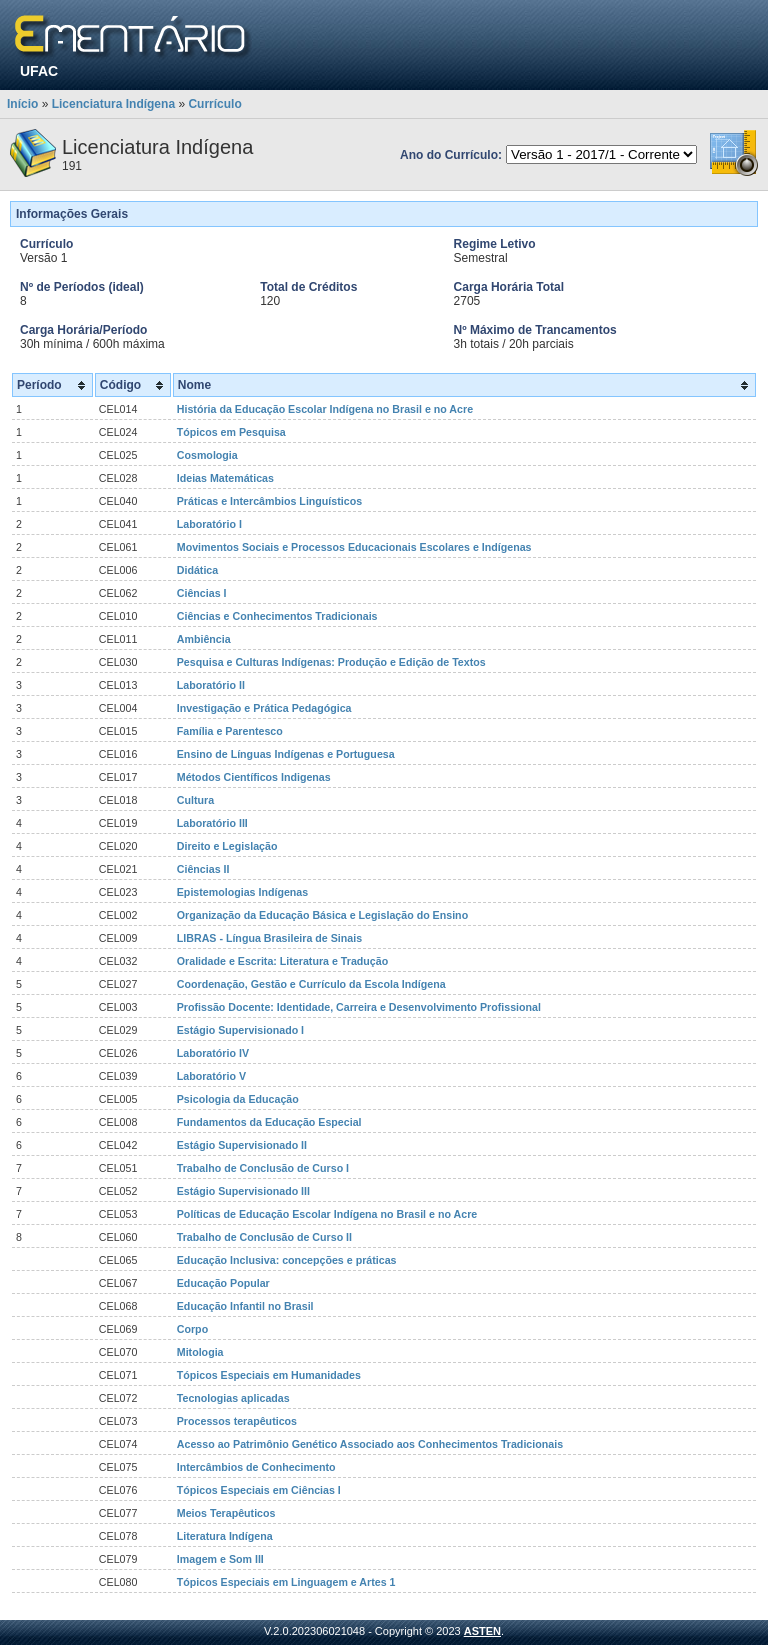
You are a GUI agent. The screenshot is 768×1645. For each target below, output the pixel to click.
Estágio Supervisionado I (240, 1030)
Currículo (214, 104)
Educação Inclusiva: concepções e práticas (287, 1260)
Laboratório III (212, 823)
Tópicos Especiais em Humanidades (269, 1375)
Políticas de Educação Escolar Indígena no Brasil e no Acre (327, 1214)
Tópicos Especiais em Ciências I (259, 1490)
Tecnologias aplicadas (233, 1398)
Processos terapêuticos (237, 1421)
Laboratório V (211, 1076)
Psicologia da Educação (238, 1099)
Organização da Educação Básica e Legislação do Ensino (322, 915)
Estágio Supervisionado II (242, 1145)
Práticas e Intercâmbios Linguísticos (269, 501)
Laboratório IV (213, 1053)
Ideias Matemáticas (225, 478)
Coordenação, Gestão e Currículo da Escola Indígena (311, 984)
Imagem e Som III (220, 1559)
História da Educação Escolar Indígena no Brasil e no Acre (325, 409)
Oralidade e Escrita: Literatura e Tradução (282, 961)
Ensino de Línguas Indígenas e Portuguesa (286, 754)
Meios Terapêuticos (226, 1513)
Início (22, 104)
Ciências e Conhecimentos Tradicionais (277, 616)
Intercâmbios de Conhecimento (256, 1467)
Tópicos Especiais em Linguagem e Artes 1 (286, 1582)
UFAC (39, 71)
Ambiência (204, 639)
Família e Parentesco (230, 731)
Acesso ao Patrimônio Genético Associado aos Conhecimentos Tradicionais (370, 1444)
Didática (197, 570)
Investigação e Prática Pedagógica (264, 708)
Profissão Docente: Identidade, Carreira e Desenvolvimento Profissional (359, 1007)
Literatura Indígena (225, 1536)
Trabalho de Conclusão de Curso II (264, 1237)
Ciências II (203, 869)
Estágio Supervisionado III (243, 1191)
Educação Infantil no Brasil (245, 1306)
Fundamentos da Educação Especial (269, 1122)
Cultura (195, 800)
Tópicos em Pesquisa (231, 432)
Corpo (192, 1329)
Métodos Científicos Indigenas (254, 777)
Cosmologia (207, 455)
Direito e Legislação (227, 846)
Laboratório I (209, 524)
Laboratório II (211, 685)
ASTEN (482, 1631)
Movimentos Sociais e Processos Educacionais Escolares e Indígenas (354, 547)
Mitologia (200, 1352)
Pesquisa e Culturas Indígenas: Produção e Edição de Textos (331, 662)
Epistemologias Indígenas (242, 892)
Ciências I (202, 593)
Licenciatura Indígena (113, 104)
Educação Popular (223, 1283)
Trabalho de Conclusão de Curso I (263, 1168)
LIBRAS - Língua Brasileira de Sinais (269, 938)
